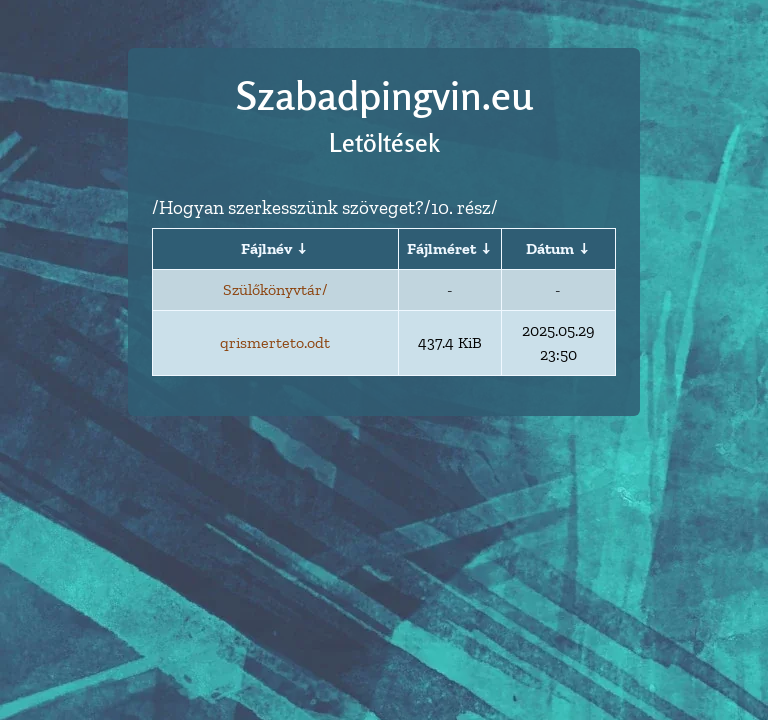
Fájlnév (266, 248)
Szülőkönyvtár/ (275, 289)
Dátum (550, 248)
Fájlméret (441, 248)
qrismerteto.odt (275, 342)
